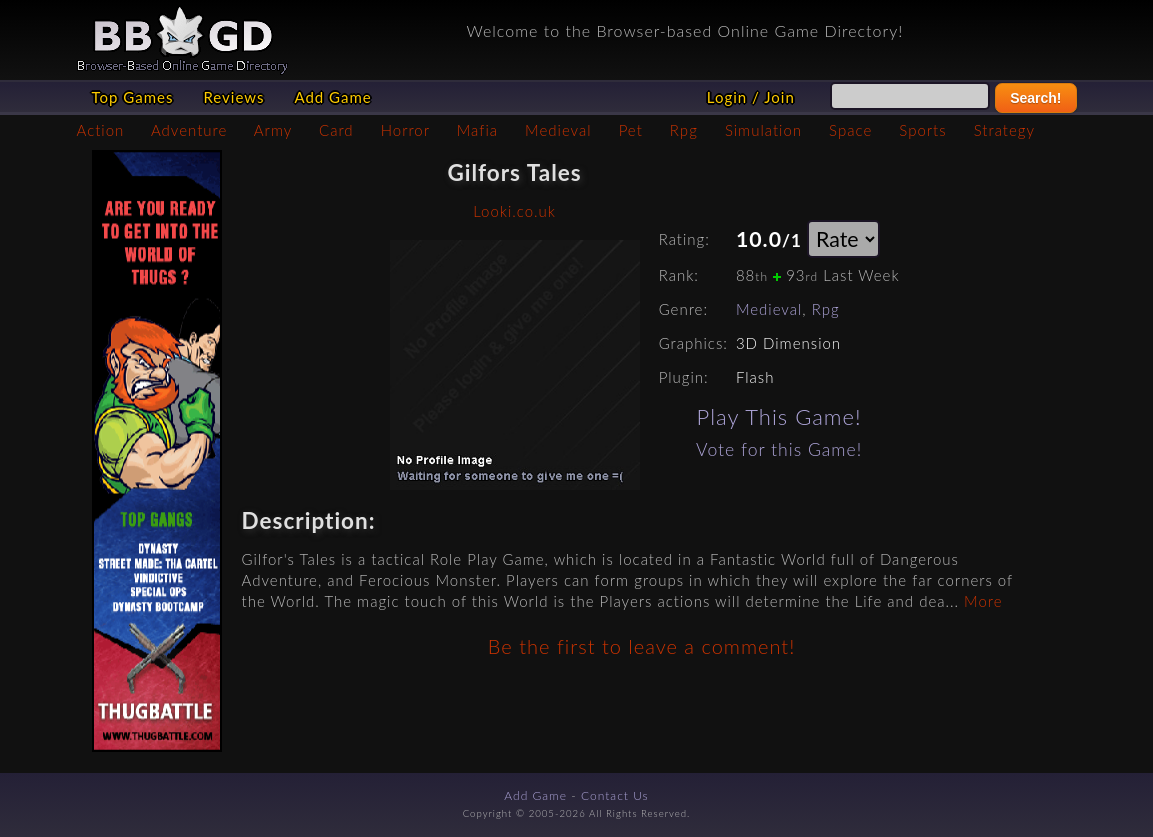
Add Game (332, 97)
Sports (922, 130)
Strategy (1004, 130)
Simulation (763, 130)
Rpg (684, 130)
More (983, 601)
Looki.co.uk (514, 211)
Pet (631, 130)
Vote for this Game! (779, 449)
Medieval (558, 130)
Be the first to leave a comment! (641, 646)
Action (101, 130)
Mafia (477, 130)
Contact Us (615, 795)
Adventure (189, 130)
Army (273, 130)
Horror (405, 130)
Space (850, 130)
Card (336, 130)
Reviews (233, 97)
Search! (1035, 98)
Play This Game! (779, 416)
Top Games (133, 97)
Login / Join (751, 97)
